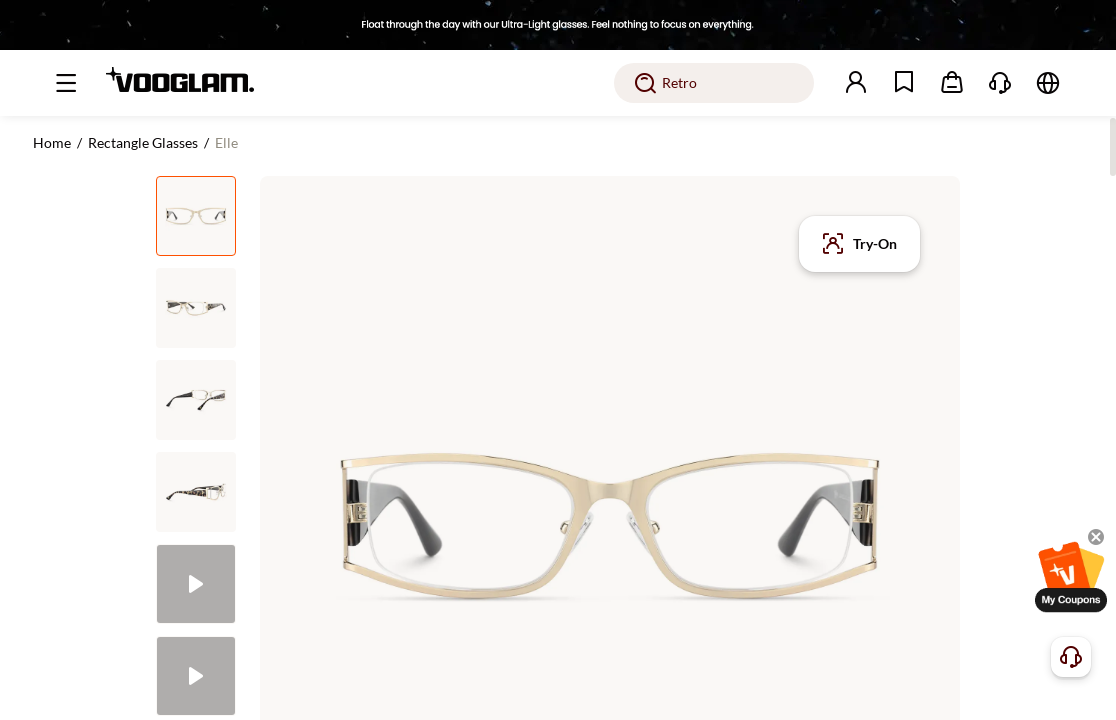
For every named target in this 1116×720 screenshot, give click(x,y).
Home (52, 142)
